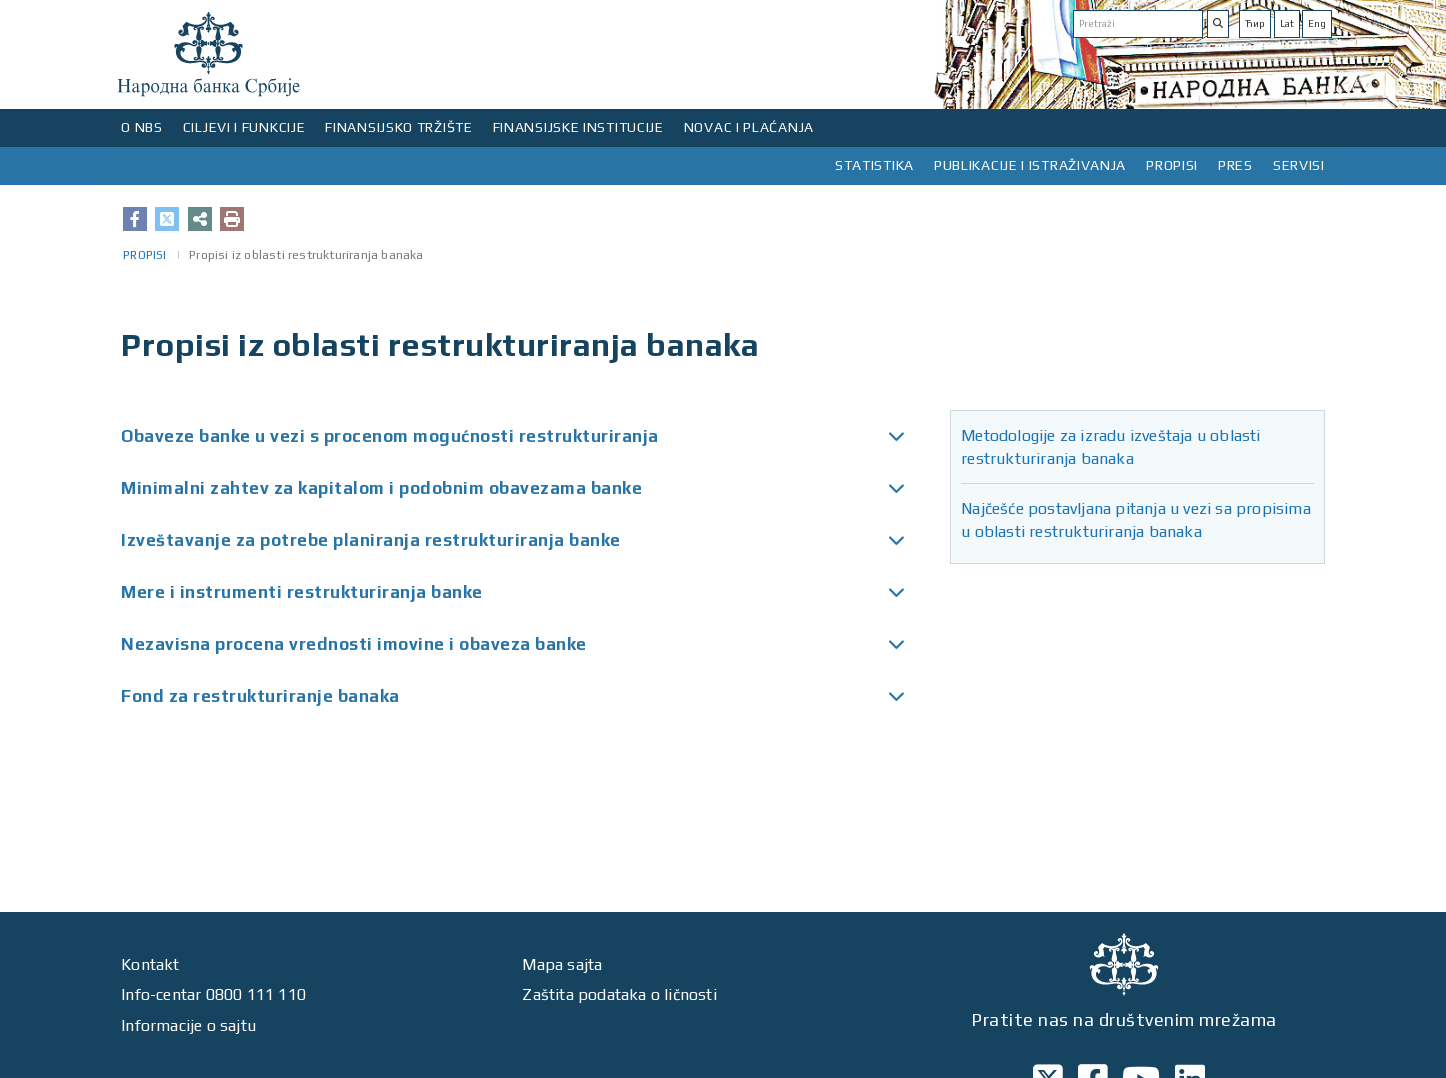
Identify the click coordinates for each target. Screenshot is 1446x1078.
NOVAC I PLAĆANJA (749, 127)
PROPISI (1172, 165)
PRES (1235, 165)
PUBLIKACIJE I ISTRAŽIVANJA (1030, 165)
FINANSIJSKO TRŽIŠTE (398, 127)
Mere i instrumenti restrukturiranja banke (302, 592)
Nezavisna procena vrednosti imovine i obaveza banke (354, 644)
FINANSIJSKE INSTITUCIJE (578, 127)
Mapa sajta (562, 964)
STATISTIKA (874, 165)
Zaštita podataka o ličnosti (619, 994)
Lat (1287, 23)
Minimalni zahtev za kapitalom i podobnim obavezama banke (381, 488)
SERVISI (1299, 165)
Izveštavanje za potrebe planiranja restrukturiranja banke (371, 540)
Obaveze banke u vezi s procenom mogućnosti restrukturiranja (390, 436)
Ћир (1255, 23)
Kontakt (150, 964)
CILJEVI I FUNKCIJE (244, 127)
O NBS (142, 127)
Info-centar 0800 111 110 (213, 994)
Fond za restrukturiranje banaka (260, 696)
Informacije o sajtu (188, 1025)
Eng (1317, 23)
